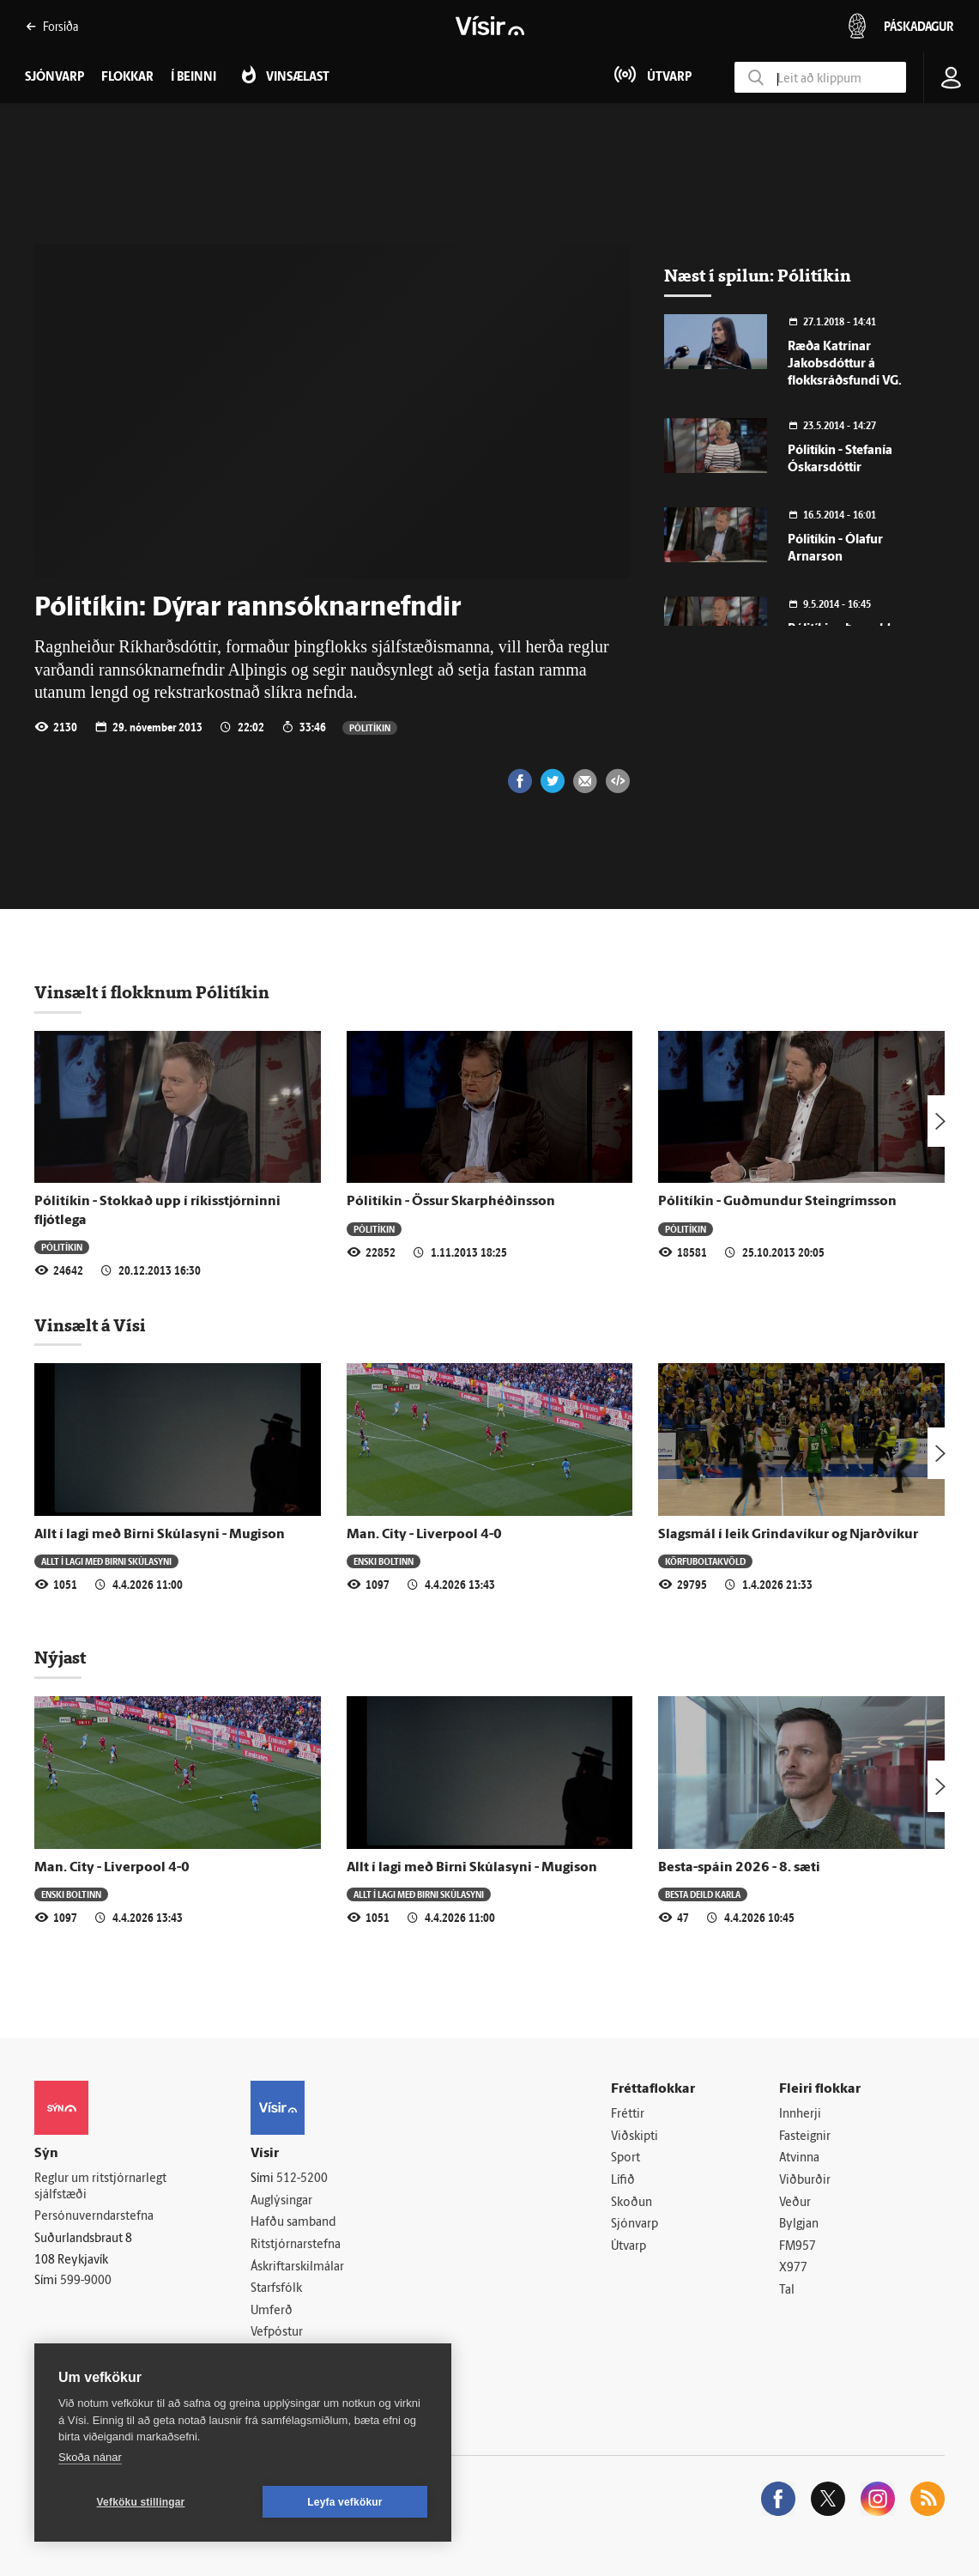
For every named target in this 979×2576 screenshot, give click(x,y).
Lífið (623, 2180)
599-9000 (86, 2281)
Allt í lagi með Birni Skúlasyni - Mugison (159, 1535)
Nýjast (60, 1657)
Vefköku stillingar (141, 2502)
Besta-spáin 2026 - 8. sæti (739, 1868)
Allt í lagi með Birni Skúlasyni (106, 1561)
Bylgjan (799, 2224)
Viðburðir (805, 2180)
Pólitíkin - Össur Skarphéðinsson (451, 1202)
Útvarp (628, 2246)
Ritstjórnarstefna (296, 2245)
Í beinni (193, 77)
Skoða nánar (90, 2457)
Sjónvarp (634, 2224)
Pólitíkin (369, 727)
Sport (625, 2158)
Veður (795, 2203)
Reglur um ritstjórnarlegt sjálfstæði (100, 2187)
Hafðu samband (293, 2222)
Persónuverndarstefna (94, 2216)
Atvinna (799, 2158)
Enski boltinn (384, 1561)
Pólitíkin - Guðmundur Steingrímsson (777, 1202)
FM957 (797, 2246)
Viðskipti (634, 2137)
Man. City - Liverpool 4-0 (424, 1535)
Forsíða (52, 26)
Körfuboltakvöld (705, 1561)
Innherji (800, 2114)
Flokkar (127, 77)
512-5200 (302, 2179)
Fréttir (627, 2114)
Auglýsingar (281, 2201)
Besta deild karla (702, 1894)
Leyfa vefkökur (345, 2502)
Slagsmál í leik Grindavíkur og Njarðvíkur (788, 1535)
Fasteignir (805, 2137)
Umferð (272, 2311)
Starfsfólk (276, 2288)
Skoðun (631, 2203)
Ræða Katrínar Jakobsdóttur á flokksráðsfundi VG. (845, 364)
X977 (793, 2268)
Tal (787, 2290)
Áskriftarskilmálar (297, 2267)
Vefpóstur (277, 2332)
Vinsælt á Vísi (90, 1325)
